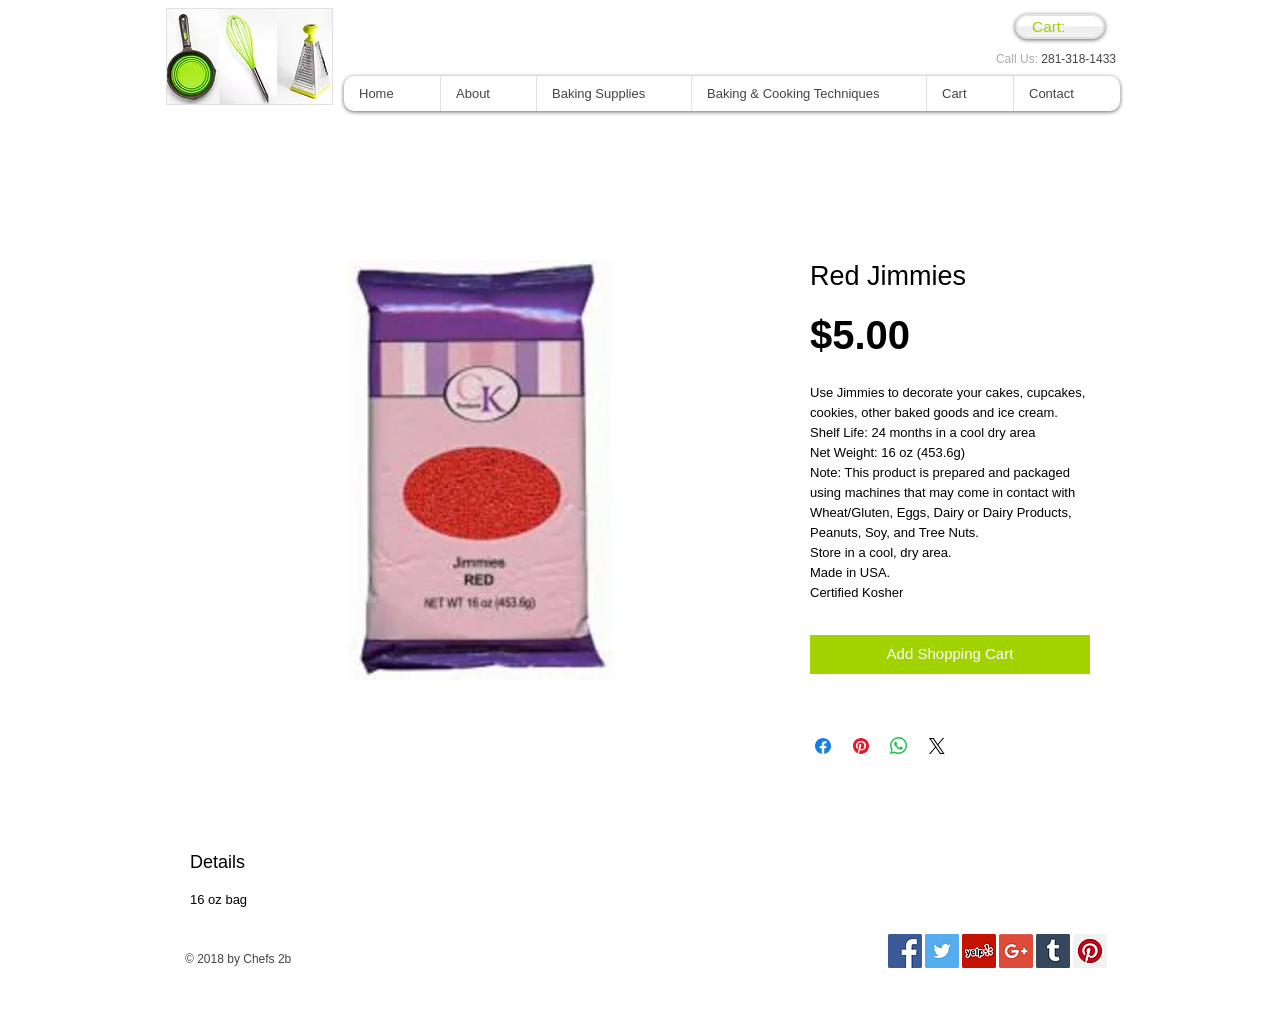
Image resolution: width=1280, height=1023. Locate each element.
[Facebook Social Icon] (905, 951)
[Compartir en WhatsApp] (899, 746)
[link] (1060, 27)
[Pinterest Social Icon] (1090, 951)
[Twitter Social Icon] (942, 951)
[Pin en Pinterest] (861, 746)
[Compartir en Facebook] (823, 746)
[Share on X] (937, 746)
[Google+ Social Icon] (1016, 951)
